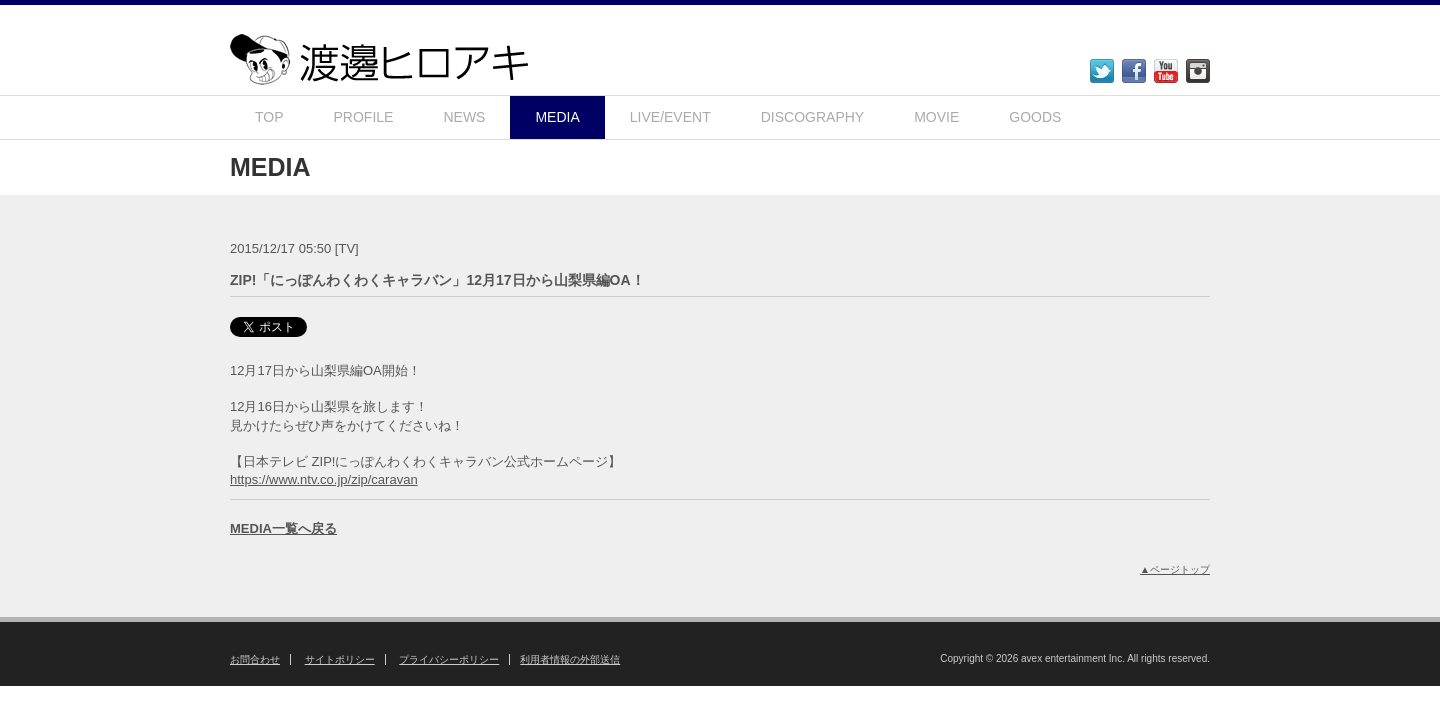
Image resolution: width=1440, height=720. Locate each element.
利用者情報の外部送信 (570, 659)
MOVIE (936, 117)
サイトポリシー (340, 659)
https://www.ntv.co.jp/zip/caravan (324, 479)
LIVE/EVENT (670, 117)
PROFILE (364, 117)
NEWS (464, 117)
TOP (269, 117)
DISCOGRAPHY (812, 117)
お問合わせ (255, 659)
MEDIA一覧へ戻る (283, 528)
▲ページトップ (1175, 569)
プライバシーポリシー (449, 659)
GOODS (1035, 117)
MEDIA (557, 117)
